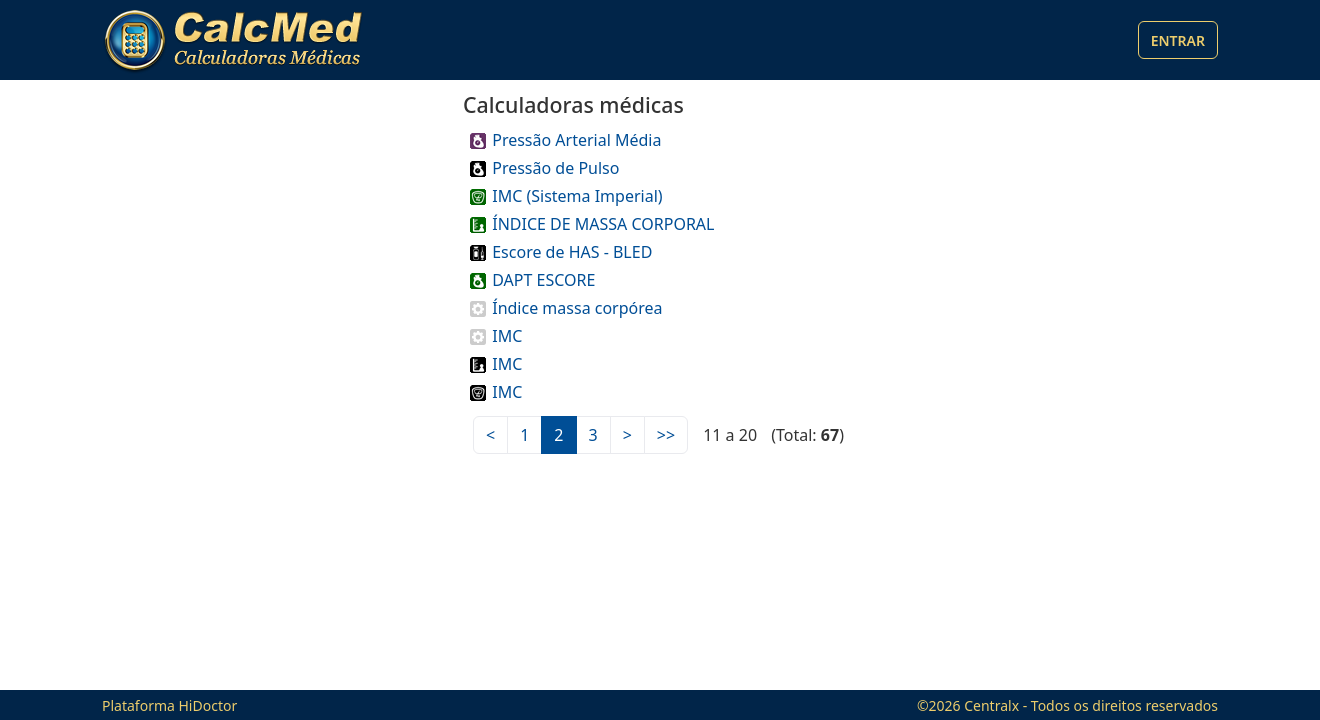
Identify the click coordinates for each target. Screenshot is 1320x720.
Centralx (991, 705)
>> (666, 435)
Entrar (1178, 40)
